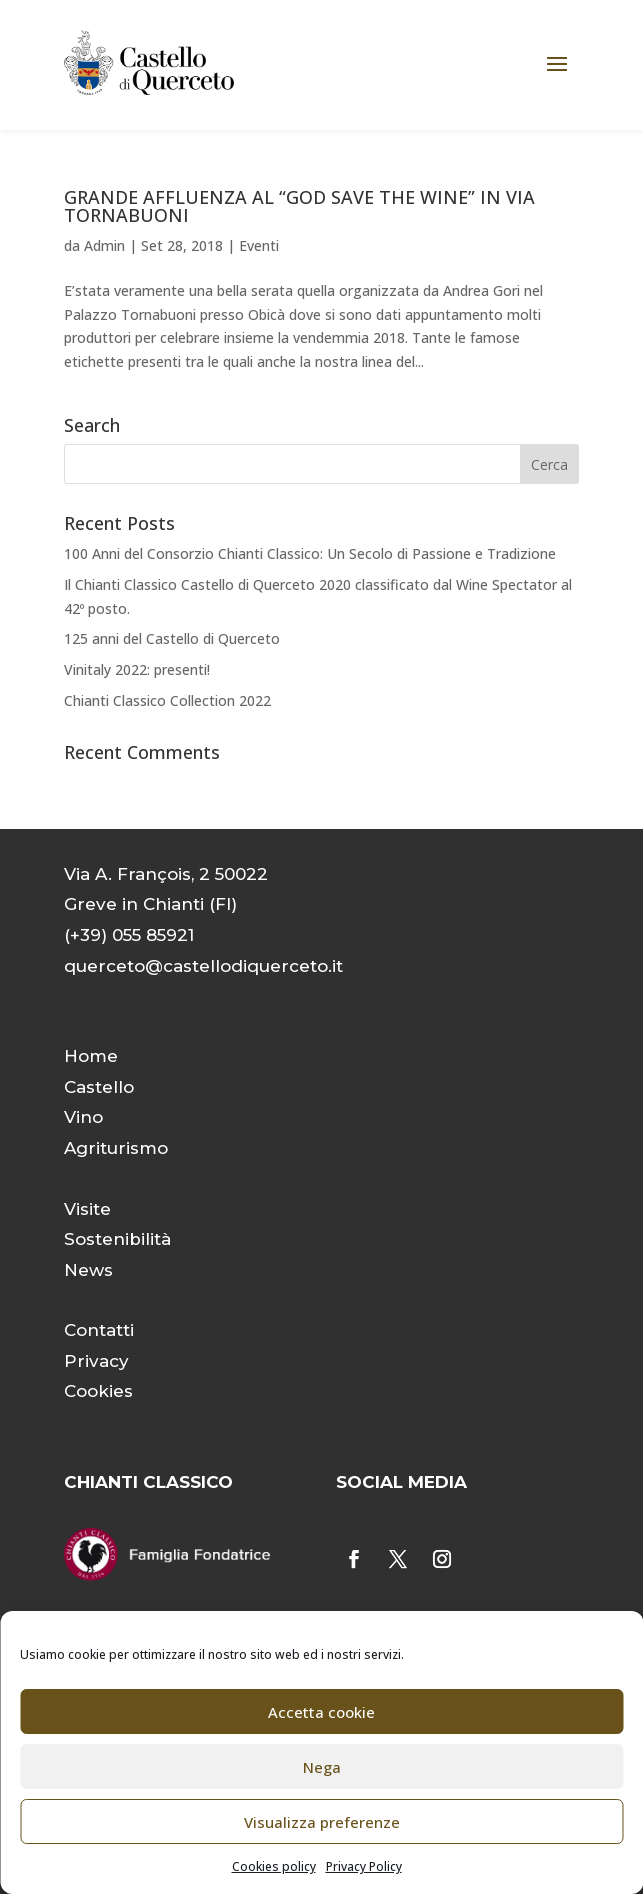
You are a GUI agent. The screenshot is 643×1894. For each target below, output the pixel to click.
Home (91, 1056)
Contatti (99, 1330)
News (88, 1270)
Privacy (96, 1361)
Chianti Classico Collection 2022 (167, 700)
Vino (83, 1117)
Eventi (259, 245)
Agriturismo (116, 1148)
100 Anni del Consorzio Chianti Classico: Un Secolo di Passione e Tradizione (310, 553)
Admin (104, 245)
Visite (87, 1209)
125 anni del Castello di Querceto (172, 638)
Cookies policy (274, 1866)
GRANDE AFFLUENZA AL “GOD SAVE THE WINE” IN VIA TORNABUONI (299, 206)
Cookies (98, 1391)
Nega (322, 1767)
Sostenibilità (117, 1239)
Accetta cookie (321, 1712)
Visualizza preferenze (322, 1822)
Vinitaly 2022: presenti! (137, 669)
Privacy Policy (364, 1866)
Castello (99, 1087)
